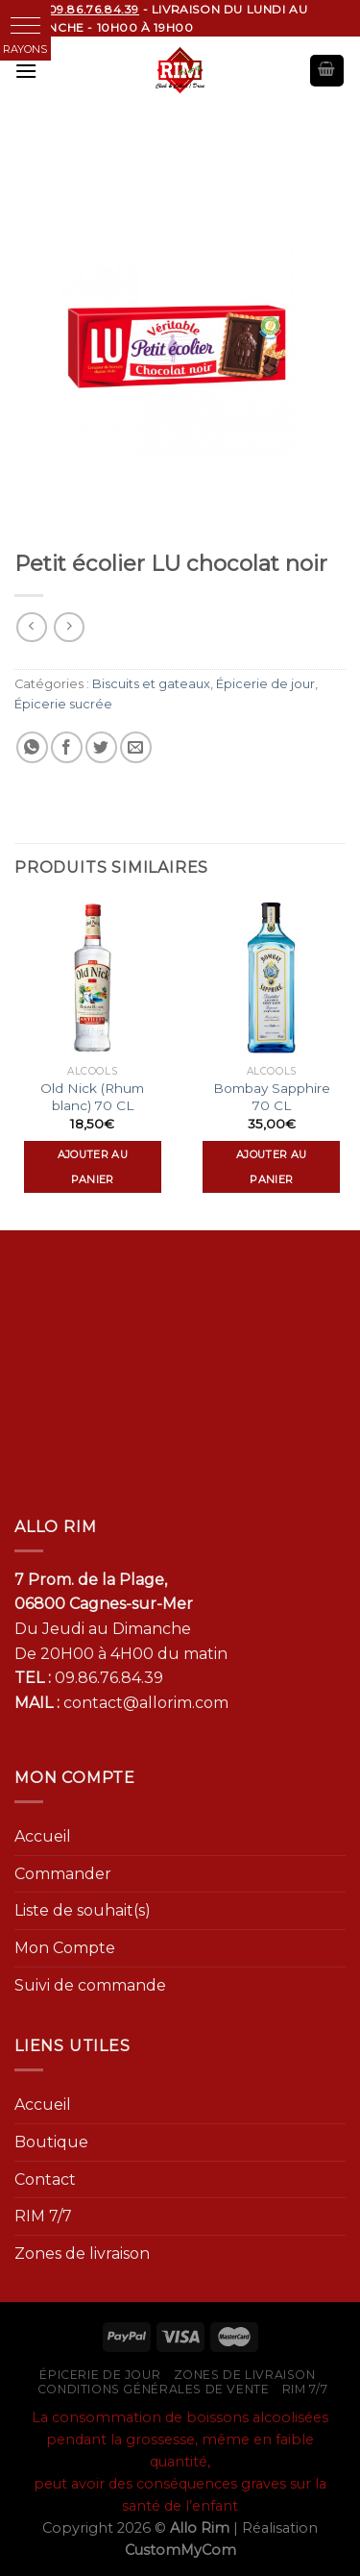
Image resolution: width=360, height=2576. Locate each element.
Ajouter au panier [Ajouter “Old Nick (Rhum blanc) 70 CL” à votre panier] (93, 1167)
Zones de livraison (82, 2253)
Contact (45, 2179)
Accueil (42, 1836)
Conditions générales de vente (153, 2389)
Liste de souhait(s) (82, 1910)
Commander (62, 1874)
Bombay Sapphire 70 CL (271, 1096)
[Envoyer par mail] (136, 747)
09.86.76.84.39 (109, 1678)
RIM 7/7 (43, 2216)
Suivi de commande (90, 1985)
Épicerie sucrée (63, 704)
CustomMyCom (180, 2550)
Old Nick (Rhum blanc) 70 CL (92, 1096)
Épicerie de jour (265, 684)
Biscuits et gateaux (151, 684)
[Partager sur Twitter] (101, 747)
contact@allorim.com (145, 1703)
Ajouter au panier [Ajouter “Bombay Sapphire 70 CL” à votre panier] (271, 1167)
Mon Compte (64, 1948)
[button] (25, 25)
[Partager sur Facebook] (67, 747)
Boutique (51, 2142)
